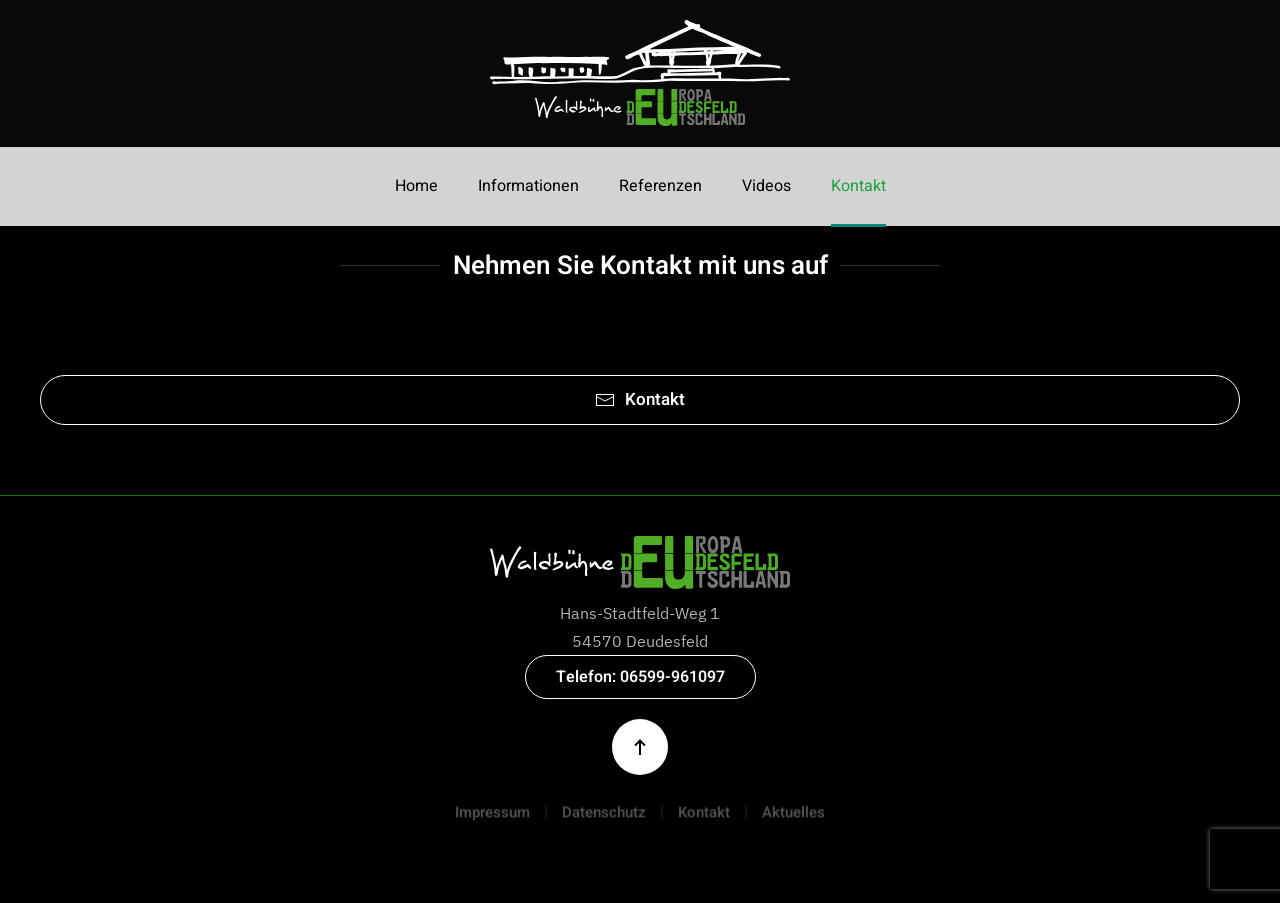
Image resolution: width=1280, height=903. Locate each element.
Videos (766, 186)
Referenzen (660, 186)
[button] (640, 747)
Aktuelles (793, 817)
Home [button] (416, 186)
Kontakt (640, 399)
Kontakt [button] (858, 186)
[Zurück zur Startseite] (640, 73)
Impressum (492, 817)
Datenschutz (604, 817)
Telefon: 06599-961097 (640, 677)
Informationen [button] (528, 186)
